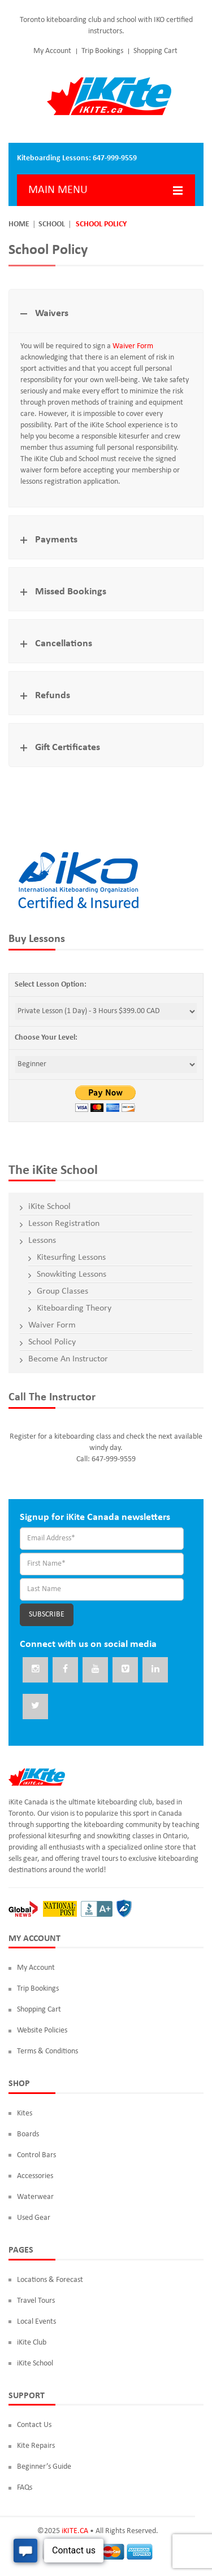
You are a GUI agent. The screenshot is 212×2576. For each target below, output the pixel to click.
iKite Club (31, 2342)
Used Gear (33, 2218)
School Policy (52, 1342)
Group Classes (62, 1291)
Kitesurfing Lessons (71, 1257)
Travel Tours (36, 2301)
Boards (28, 2134)
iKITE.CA (75, 2531)
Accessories (35, 2176)
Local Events (36, 2321)
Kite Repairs (36, 2446)
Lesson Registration (63, 1223)
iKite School (49, 1206)
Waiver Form (133, 346)
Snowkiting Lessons (71, 1274)
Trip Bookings (102, 51)
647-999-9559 (115, 158)
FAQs (24, 2487)
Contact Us (34, 2425)
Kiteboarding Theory (74, 1308)
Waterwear (35, 2197)
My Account (52, 51)
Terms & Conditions (47, 2051)
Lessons (42, 1240)
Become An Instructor (68, 1359)
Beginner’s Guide (44, 2467)
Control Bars (36, 2155)
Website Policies (42, 2030)
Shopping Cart (155, 51)
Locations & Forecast (50, 2280)
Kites (24, 2113)
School (51, 224)
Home (18, 224)
